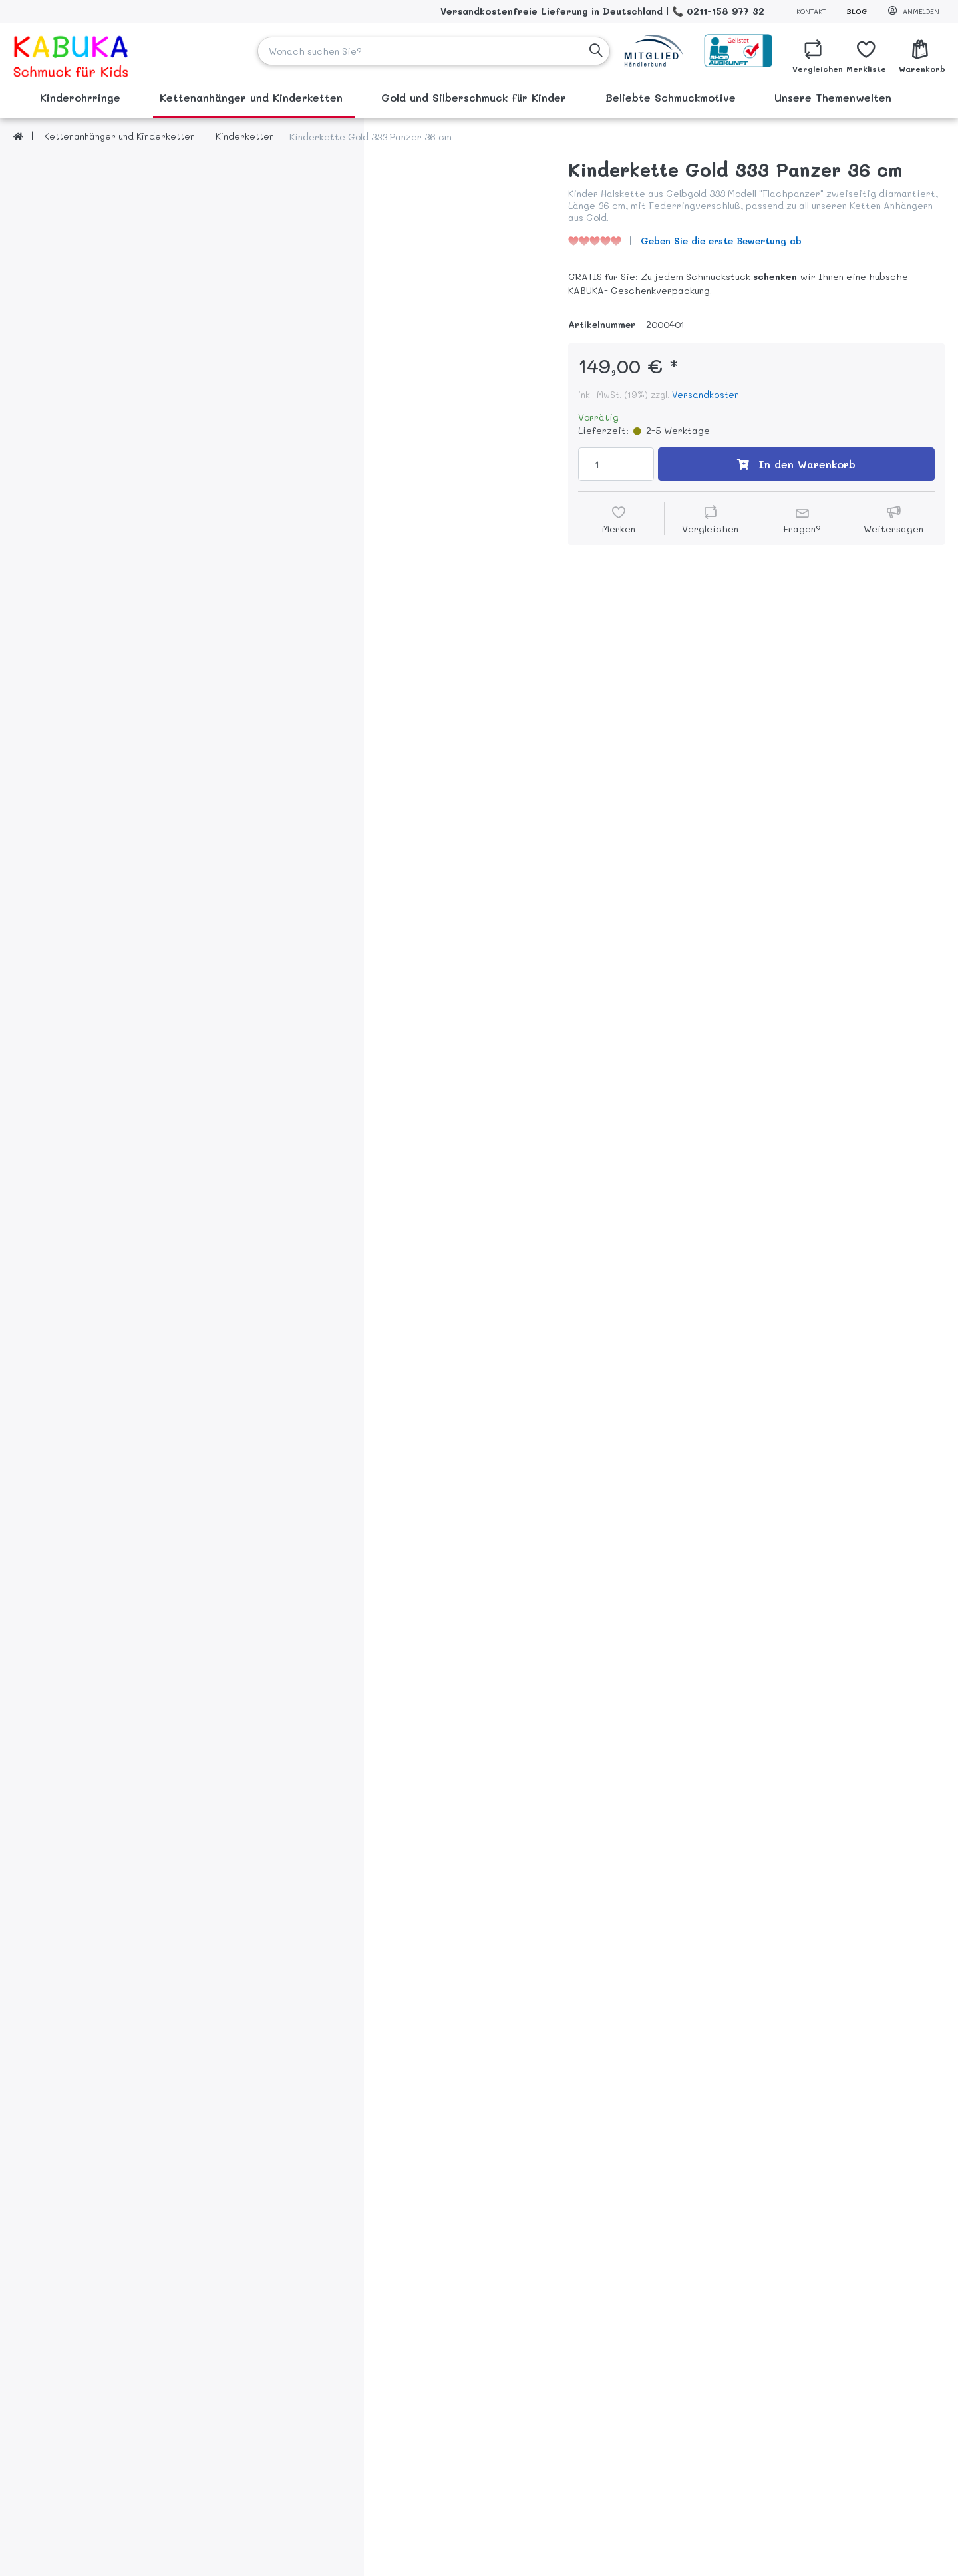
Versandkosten (705, 394)
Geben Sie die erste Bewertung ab (721, 240)
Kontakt (811, 11)
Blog (857, 11)
